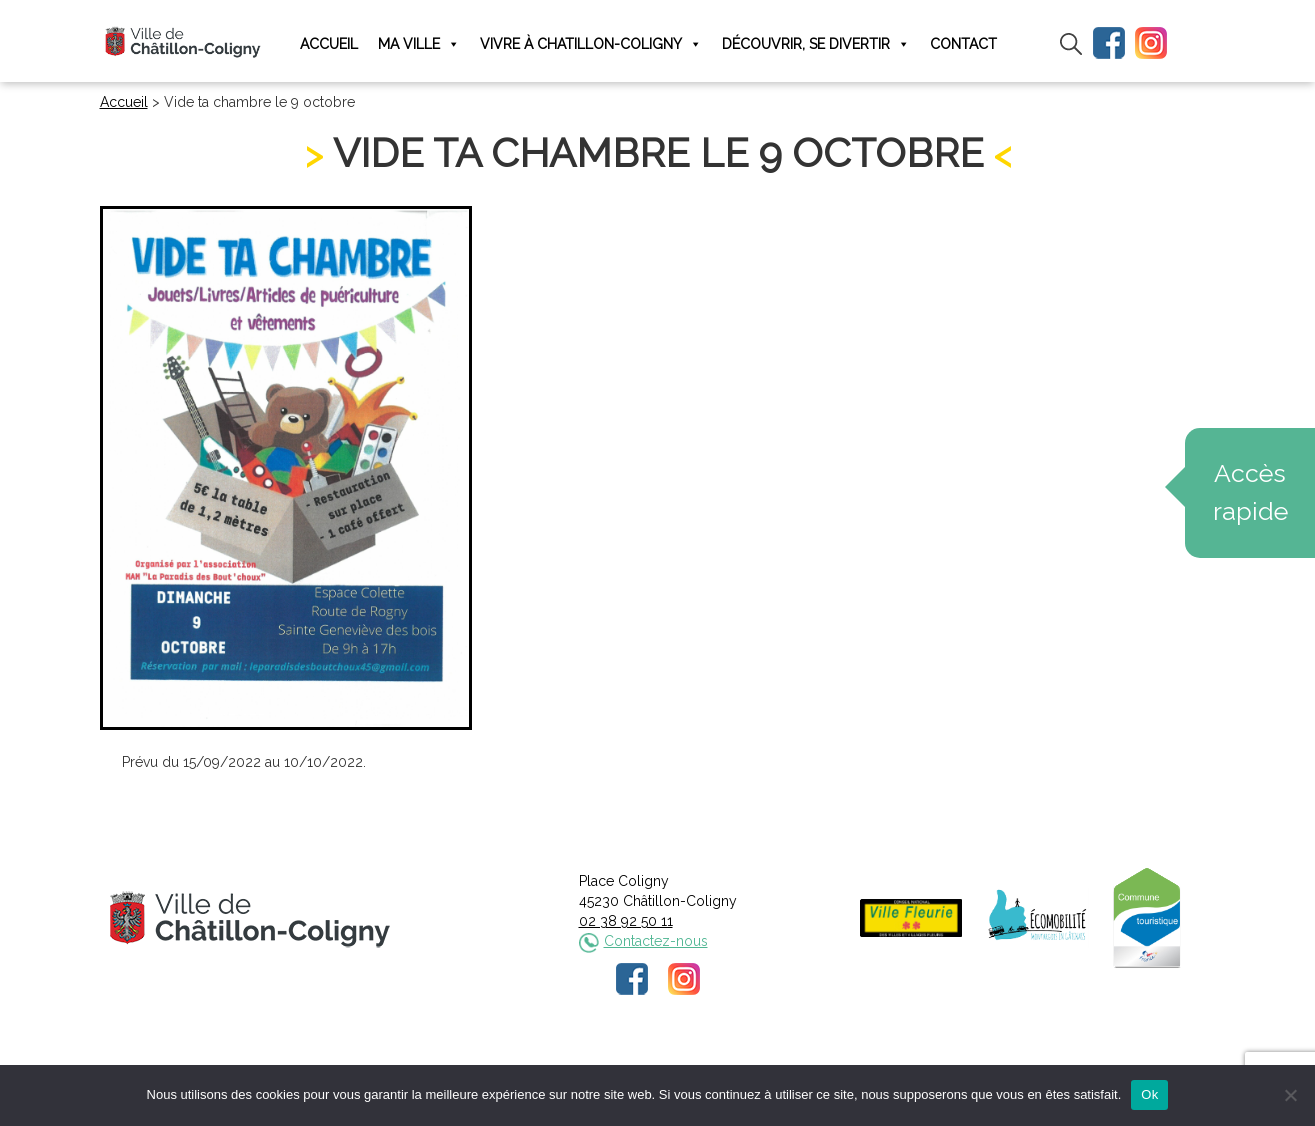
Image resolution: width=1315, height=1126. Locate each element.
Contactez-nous (656, 941)
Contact (963, 44)
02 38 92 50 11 (626, 921)
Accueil (329, 44)
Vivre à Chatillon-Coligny (591, 44)
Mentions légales (524, 1063)
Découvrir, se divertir (816, 44)
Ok (1149, 1094)
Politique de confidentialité (675, 1063)
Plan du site (809, 1063)
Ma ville (419, 44)
